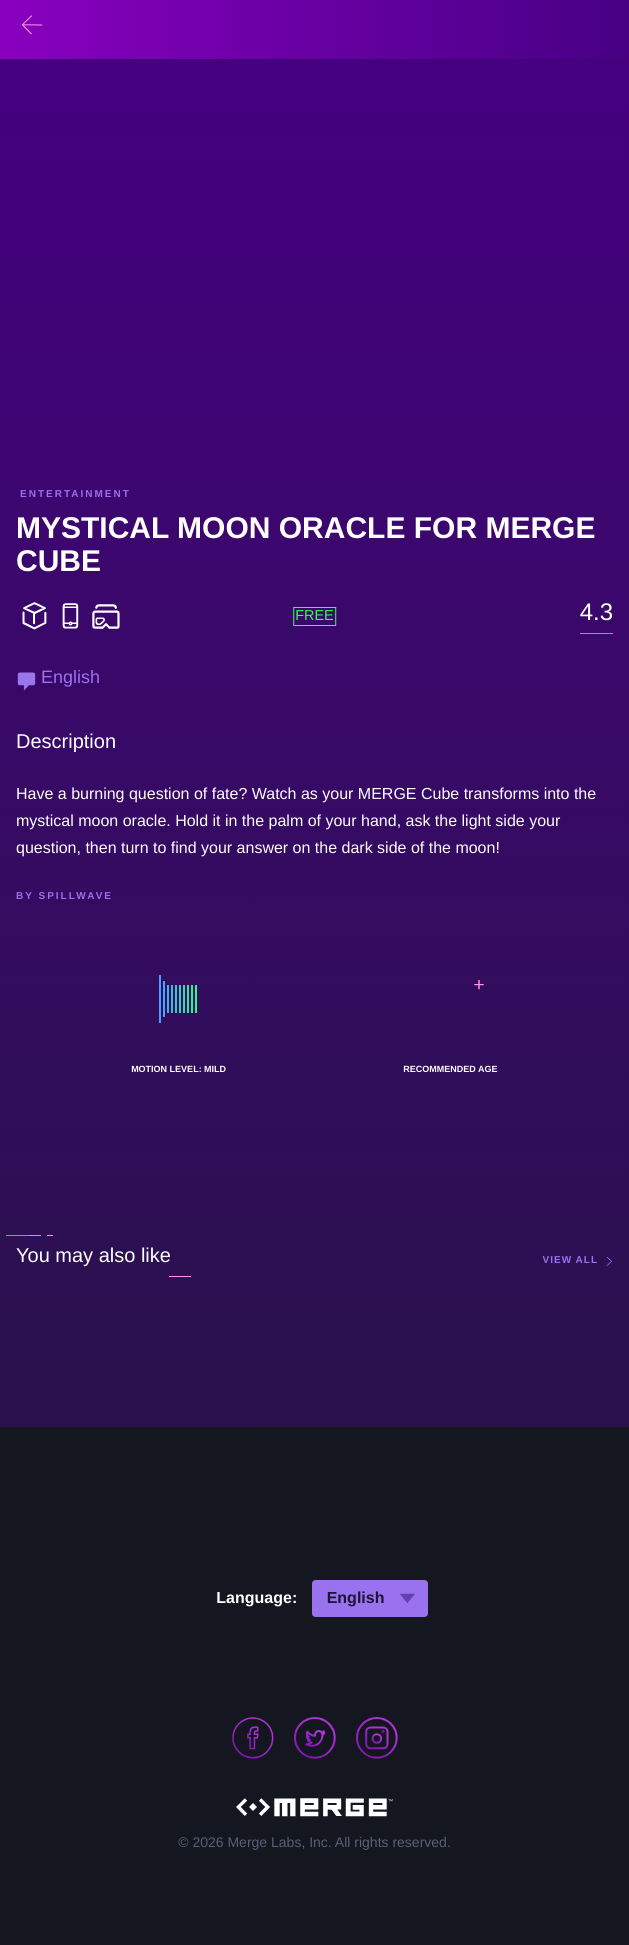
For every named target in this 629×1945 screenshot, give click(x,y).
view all (570, 1261)
